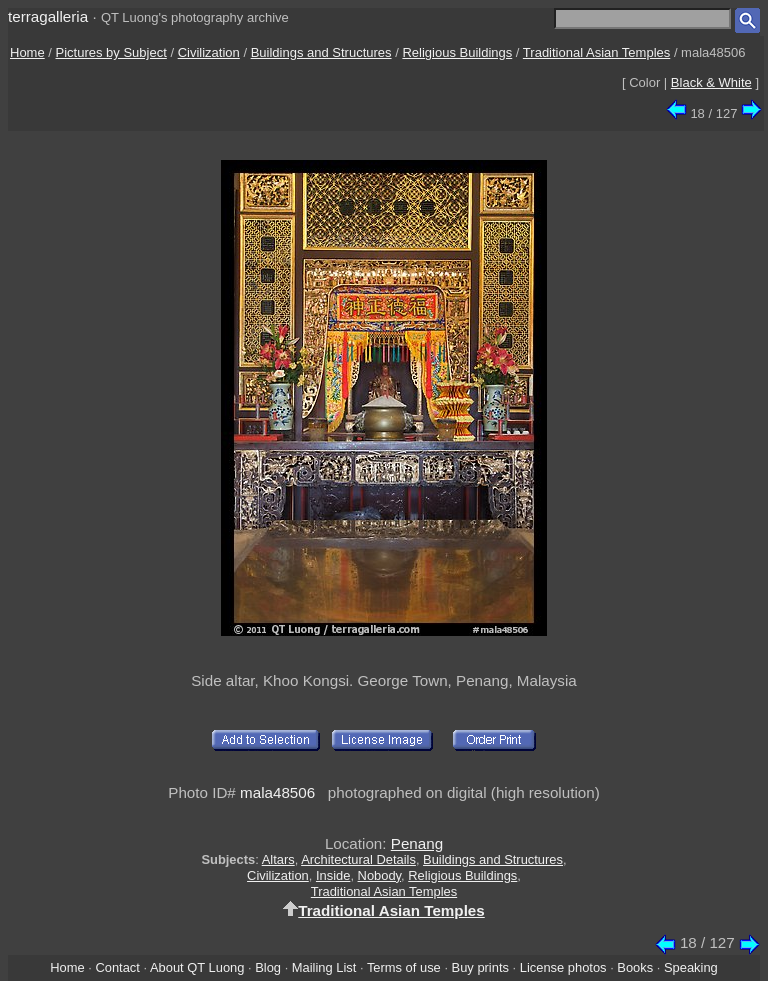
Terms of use (404, 967)
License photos (563, 967)
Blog (268, 967)
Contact (117, 967)
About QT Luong (197, 967)
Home (27, 52)
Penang (417, 843)
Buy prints (480, 967)
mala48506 (277, 792)
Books (635, 967)
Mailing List (324, 967)
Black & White (711, 82)
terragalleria (48, 16)
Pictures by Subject (111, 52)
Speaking (691, 967)
